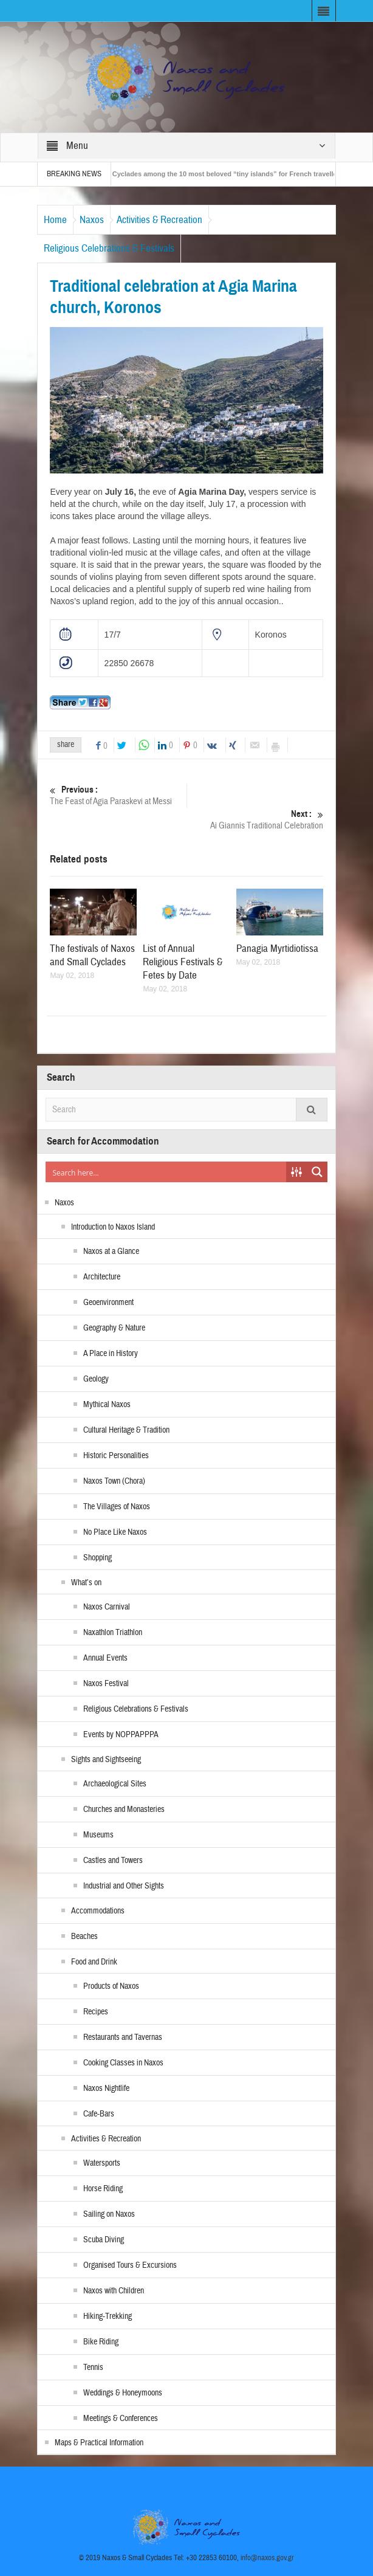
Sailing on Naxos (109, 2214)
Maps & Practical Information (99, 2442)
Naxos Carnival (106, 1607)
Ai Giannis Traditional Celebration (255, 820)
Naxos (92, 219)
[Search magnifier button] (317, 1172)
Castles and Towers (113, 1860)
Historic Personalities (116, 1455)
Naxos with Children (113, 2290)
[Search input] (166, 1172)
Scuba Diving (103, 2239)
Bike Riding (100, 2342)
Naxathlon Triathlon (112, 1632)
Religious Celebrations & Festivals (109, 248)
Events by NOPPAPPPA (121, 1734)
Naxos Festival (106, 1683)
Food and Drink (94, 1962)
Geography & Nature (114, 1328)
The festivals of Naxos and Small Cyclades (92, 955)
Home (55, 219)
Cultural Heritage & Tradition (126, 1430)
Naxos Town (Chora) (114, 1481)
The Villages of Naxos (116, 1506)
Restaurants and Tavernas (122, 2037)
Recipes (95, 2011)
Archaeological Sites (114, 1784)
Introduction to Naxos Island (113, 1227)
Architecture (101, 1277)
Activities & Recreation (159, 219)
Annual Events (105, 1658)
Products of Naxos (111, 1986)
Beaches (84, 1936)
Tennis (93, 2367)
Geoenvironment (108, 1302)
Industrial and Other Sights (123, 1886)
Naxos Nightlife (106, 2088)
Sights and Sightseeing (106, 1759)
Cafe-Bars (98, 2114)
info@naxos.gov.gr (267, 2558)
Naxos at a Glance (111, 1251)
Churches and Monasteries (124, 1809)
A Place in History (110, 1353)
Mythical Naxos (107, 1404)
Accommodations (98, 1911)
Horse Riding (103, 2188)
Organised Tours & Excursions (130, 2265)
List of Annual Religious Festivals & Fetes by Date (182, 962)
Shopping (97, 1557)
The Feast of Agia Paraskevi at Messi (118, 795)
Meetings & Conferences (120, 2418)
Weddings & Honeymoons (122, 2393)
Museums (98, 1835)
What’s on (86, 1582)
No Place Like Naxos (115, 1532)
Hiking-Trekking (107, 2316)
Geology (96, 1379)
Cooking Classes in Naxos (123, 2063)
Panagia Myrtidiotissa (277, 948)
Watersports (101, 2163)
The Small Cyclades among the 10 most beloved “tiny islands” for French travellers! (220, 173)
